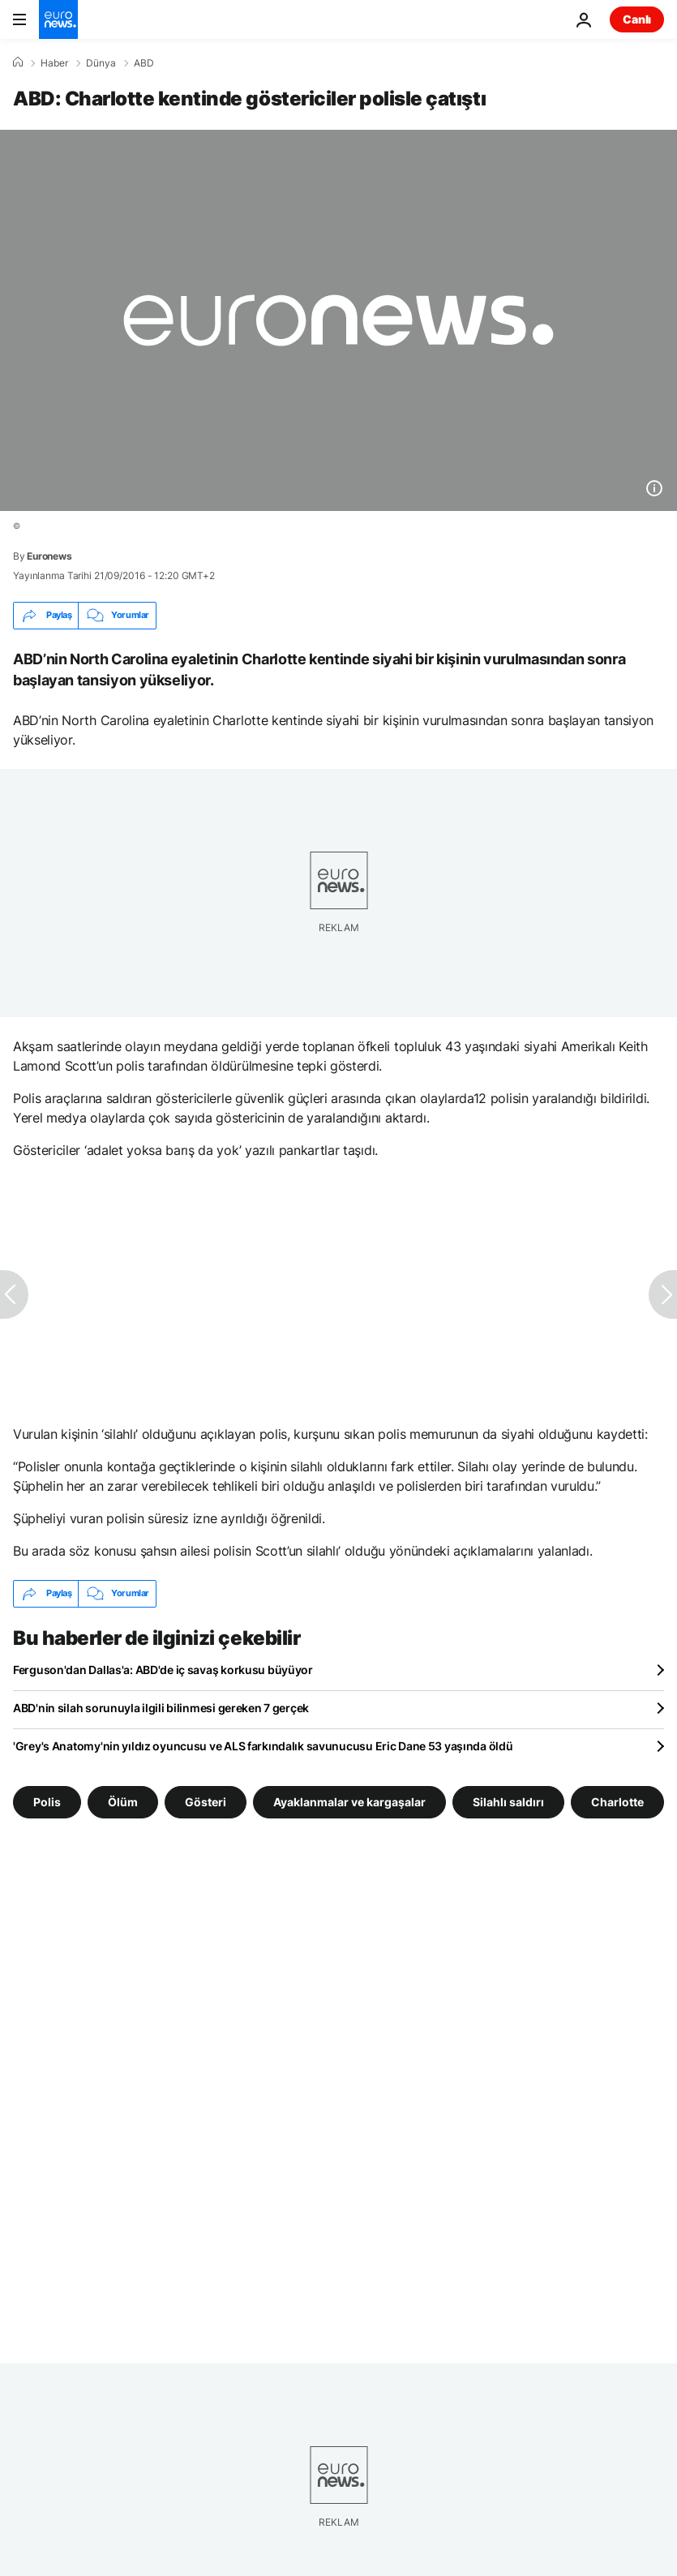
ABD (144, 63)
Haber (54, 63)
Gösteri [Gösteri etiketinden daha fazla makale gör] (205, 1801)
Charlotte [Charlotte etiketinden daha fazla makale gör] (617, 1801)
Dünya (101, 63)
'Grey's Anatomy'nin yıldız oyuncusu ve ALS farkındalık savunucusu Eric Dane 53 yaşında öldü (263, 1746)
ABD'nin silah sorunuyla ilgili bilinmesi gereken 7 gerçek (161, 1708)
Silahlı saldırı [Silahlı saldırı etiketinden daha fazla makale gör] (508, 1801)
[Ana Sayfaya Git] (58, 19)
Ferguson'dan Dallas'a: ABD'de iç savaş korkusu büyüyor (163, 1670)
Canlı (637, 19)
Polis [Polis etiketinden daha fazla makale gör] (47, 1801)
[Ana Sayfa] (18, 62)
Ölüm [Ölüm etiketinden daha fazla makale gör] (123, 1801)
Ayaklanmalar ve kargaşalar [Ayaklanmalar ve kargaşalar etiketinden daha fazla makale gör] (349, 1801)
